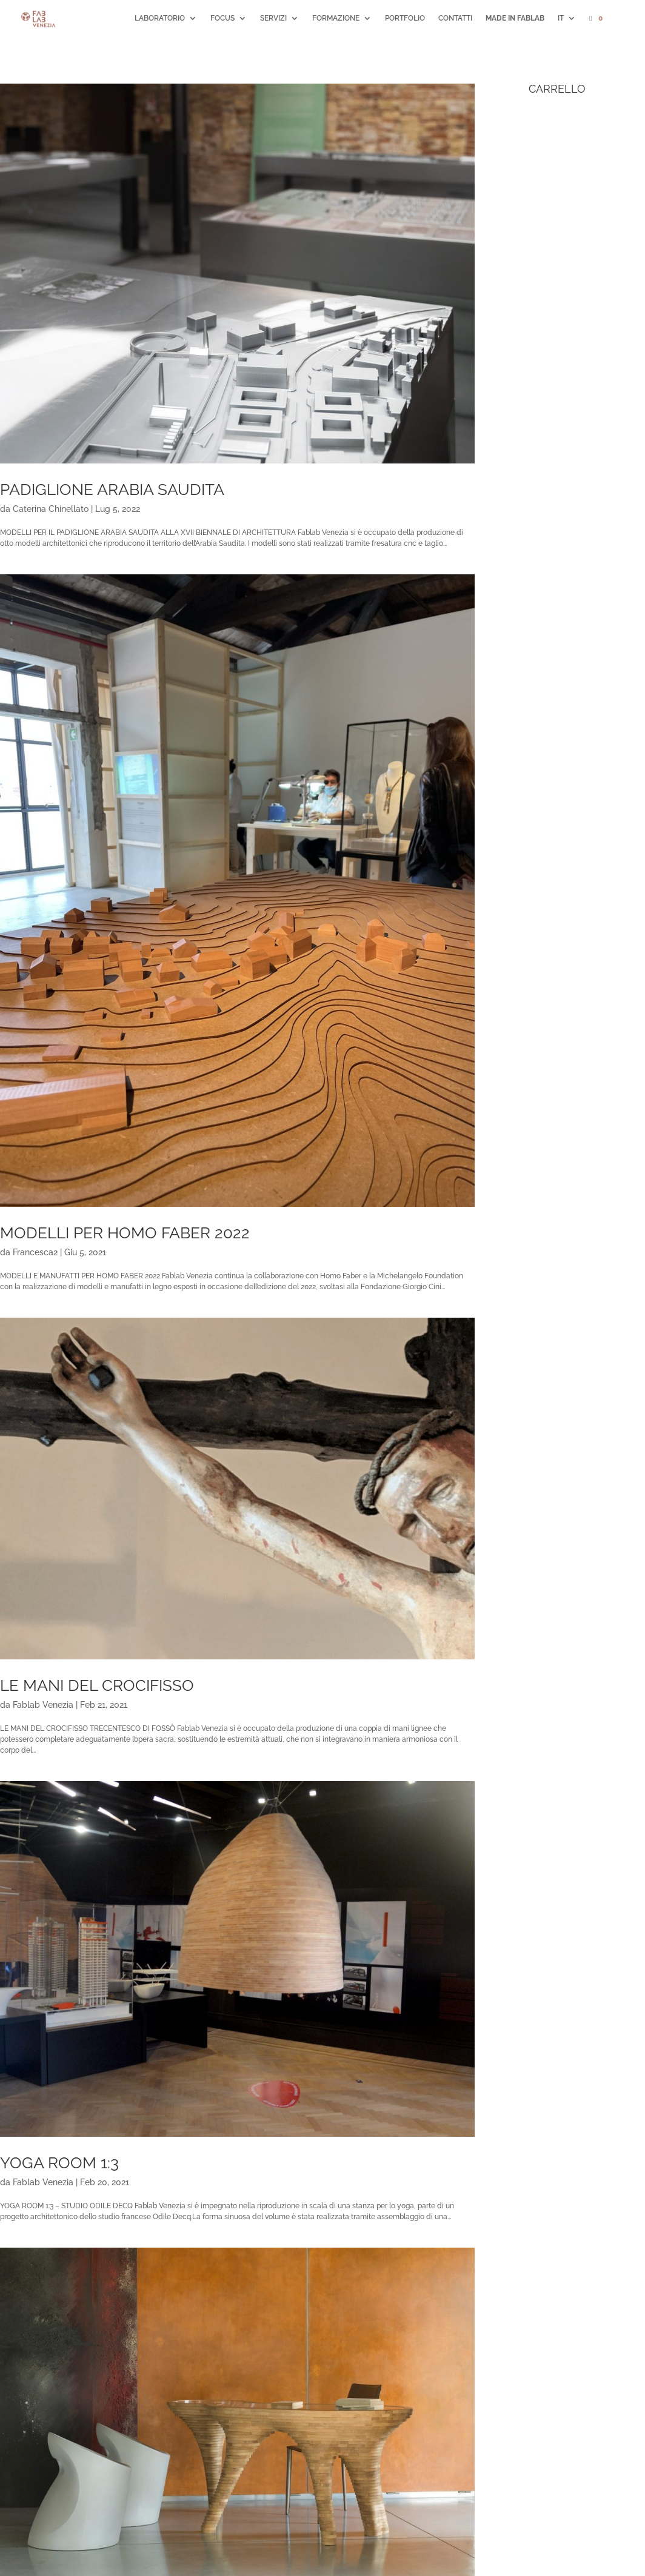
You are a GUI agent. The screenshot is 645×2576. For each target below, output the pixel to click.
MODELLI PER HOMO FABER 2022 (125, 1233)
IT (561, 18)
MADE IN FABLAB (515, 18)
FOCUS (222, 18)
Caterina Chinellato (51, 509)
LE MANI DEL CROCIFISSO (97, 1685)
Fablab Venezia (43, 1705)
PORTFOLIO (405, 18)
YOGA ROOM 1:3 (59, 2163)
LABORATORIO (160, 18)
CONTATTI (455, 18)
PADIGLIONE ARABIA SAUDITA (112, 489)
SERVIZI (273, 18)
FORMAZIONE (335, 18)
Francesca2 (35, 1252)
